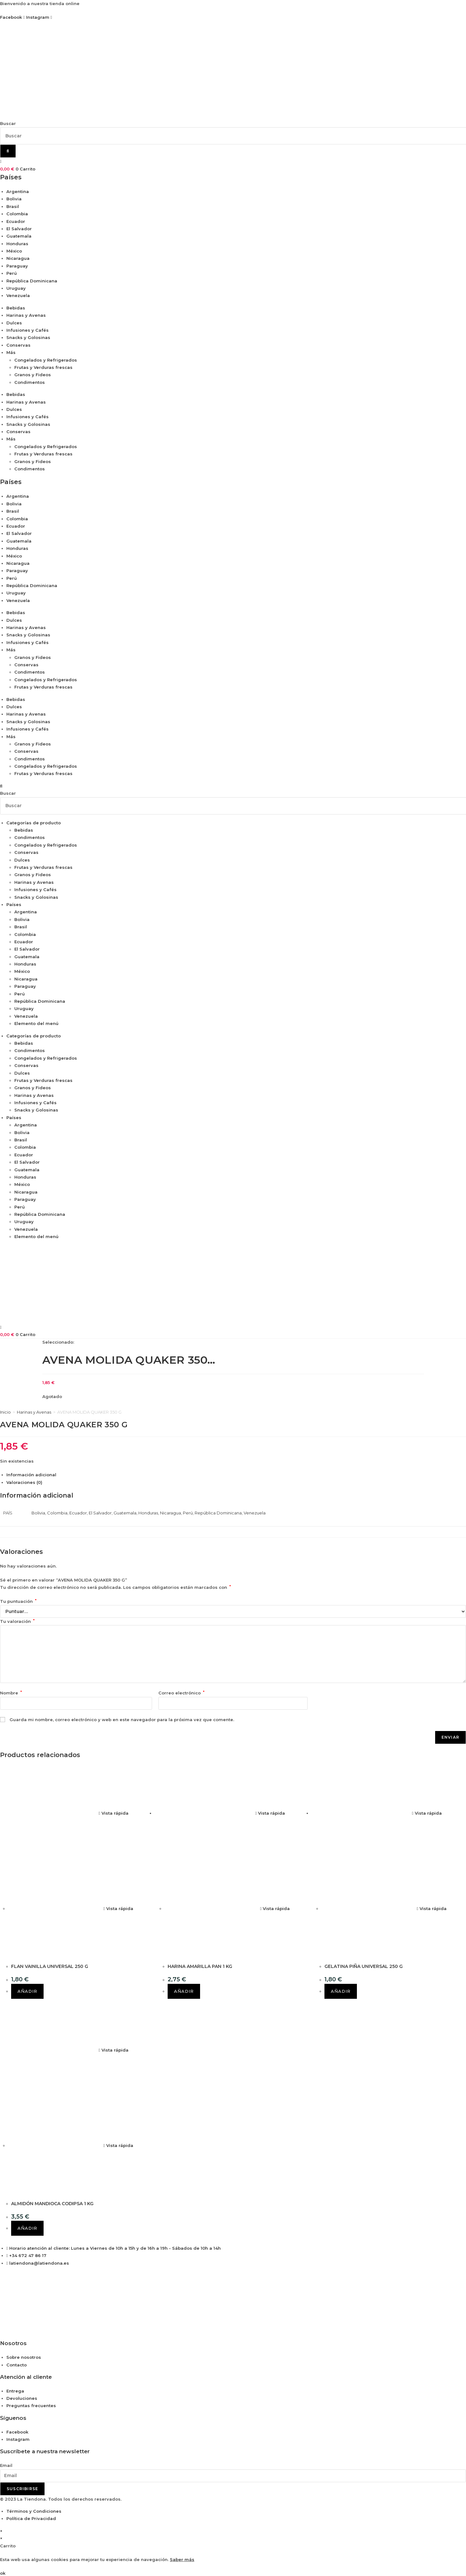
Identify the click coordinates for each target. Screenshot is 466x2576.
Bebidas (15, 307)
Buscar (8, 123)
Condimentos (29, 382)
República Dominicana (31, 280)
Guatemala (18, 236)
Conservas (18, 345)
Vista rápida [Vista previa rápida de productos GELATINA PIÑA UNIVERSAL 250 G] (427, 1813)
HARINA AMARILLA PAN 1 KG (200, 1966)
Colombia (17, 213)
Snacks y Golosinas (28, 337)
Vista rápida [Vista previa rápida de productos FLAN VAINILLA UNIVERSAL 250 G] (114, 1813)
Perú (11, 273)
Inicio (5, 1412)
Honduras (17, 243)
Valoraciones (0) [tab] (24, 1482)
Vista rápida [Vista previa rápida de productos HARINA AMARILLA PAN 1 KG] (270, 1813)
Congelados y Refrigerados (45, 360)
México (14, 250)
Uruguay (16, 288)
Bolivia (14, 198)
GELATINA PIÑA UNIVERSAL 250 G (363, 1966)
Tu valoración (17, 1621)
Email (6, 2465)
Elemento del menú (36, 1023)
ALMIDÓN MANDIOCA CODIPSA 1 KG (52, 2203)
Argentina (17, 191)
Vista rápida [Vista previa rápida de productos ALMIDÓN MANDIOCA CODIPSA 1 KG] (114, 2050)
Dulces (14, 322)
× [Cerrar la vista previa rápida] (1, 2530)
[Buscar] (8, 151)
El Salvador (19, 228)
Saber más (182, 2559)
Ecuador (15, 221)
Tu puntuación (18, 1601)
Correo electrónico (181, 1692)
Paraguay (17, 265)
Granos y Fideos (32, 374)
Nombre (11, 1692)
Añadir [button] (27, 1991)
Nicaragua (18, 258)
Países (13, 904)
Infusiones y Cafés (27, 330)
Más (11, 352)
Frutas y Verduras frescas (43, 367)
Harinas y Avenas (26, 315)
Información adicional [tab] (31, 1474)
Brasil (12, 206)
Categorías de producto (33, 822)
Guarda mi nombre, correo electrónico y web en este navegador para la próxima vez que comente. (122, 1719)
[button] (233, 786)
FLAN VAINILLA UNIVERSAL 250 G (49, 1966)
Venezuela (18, 295)
